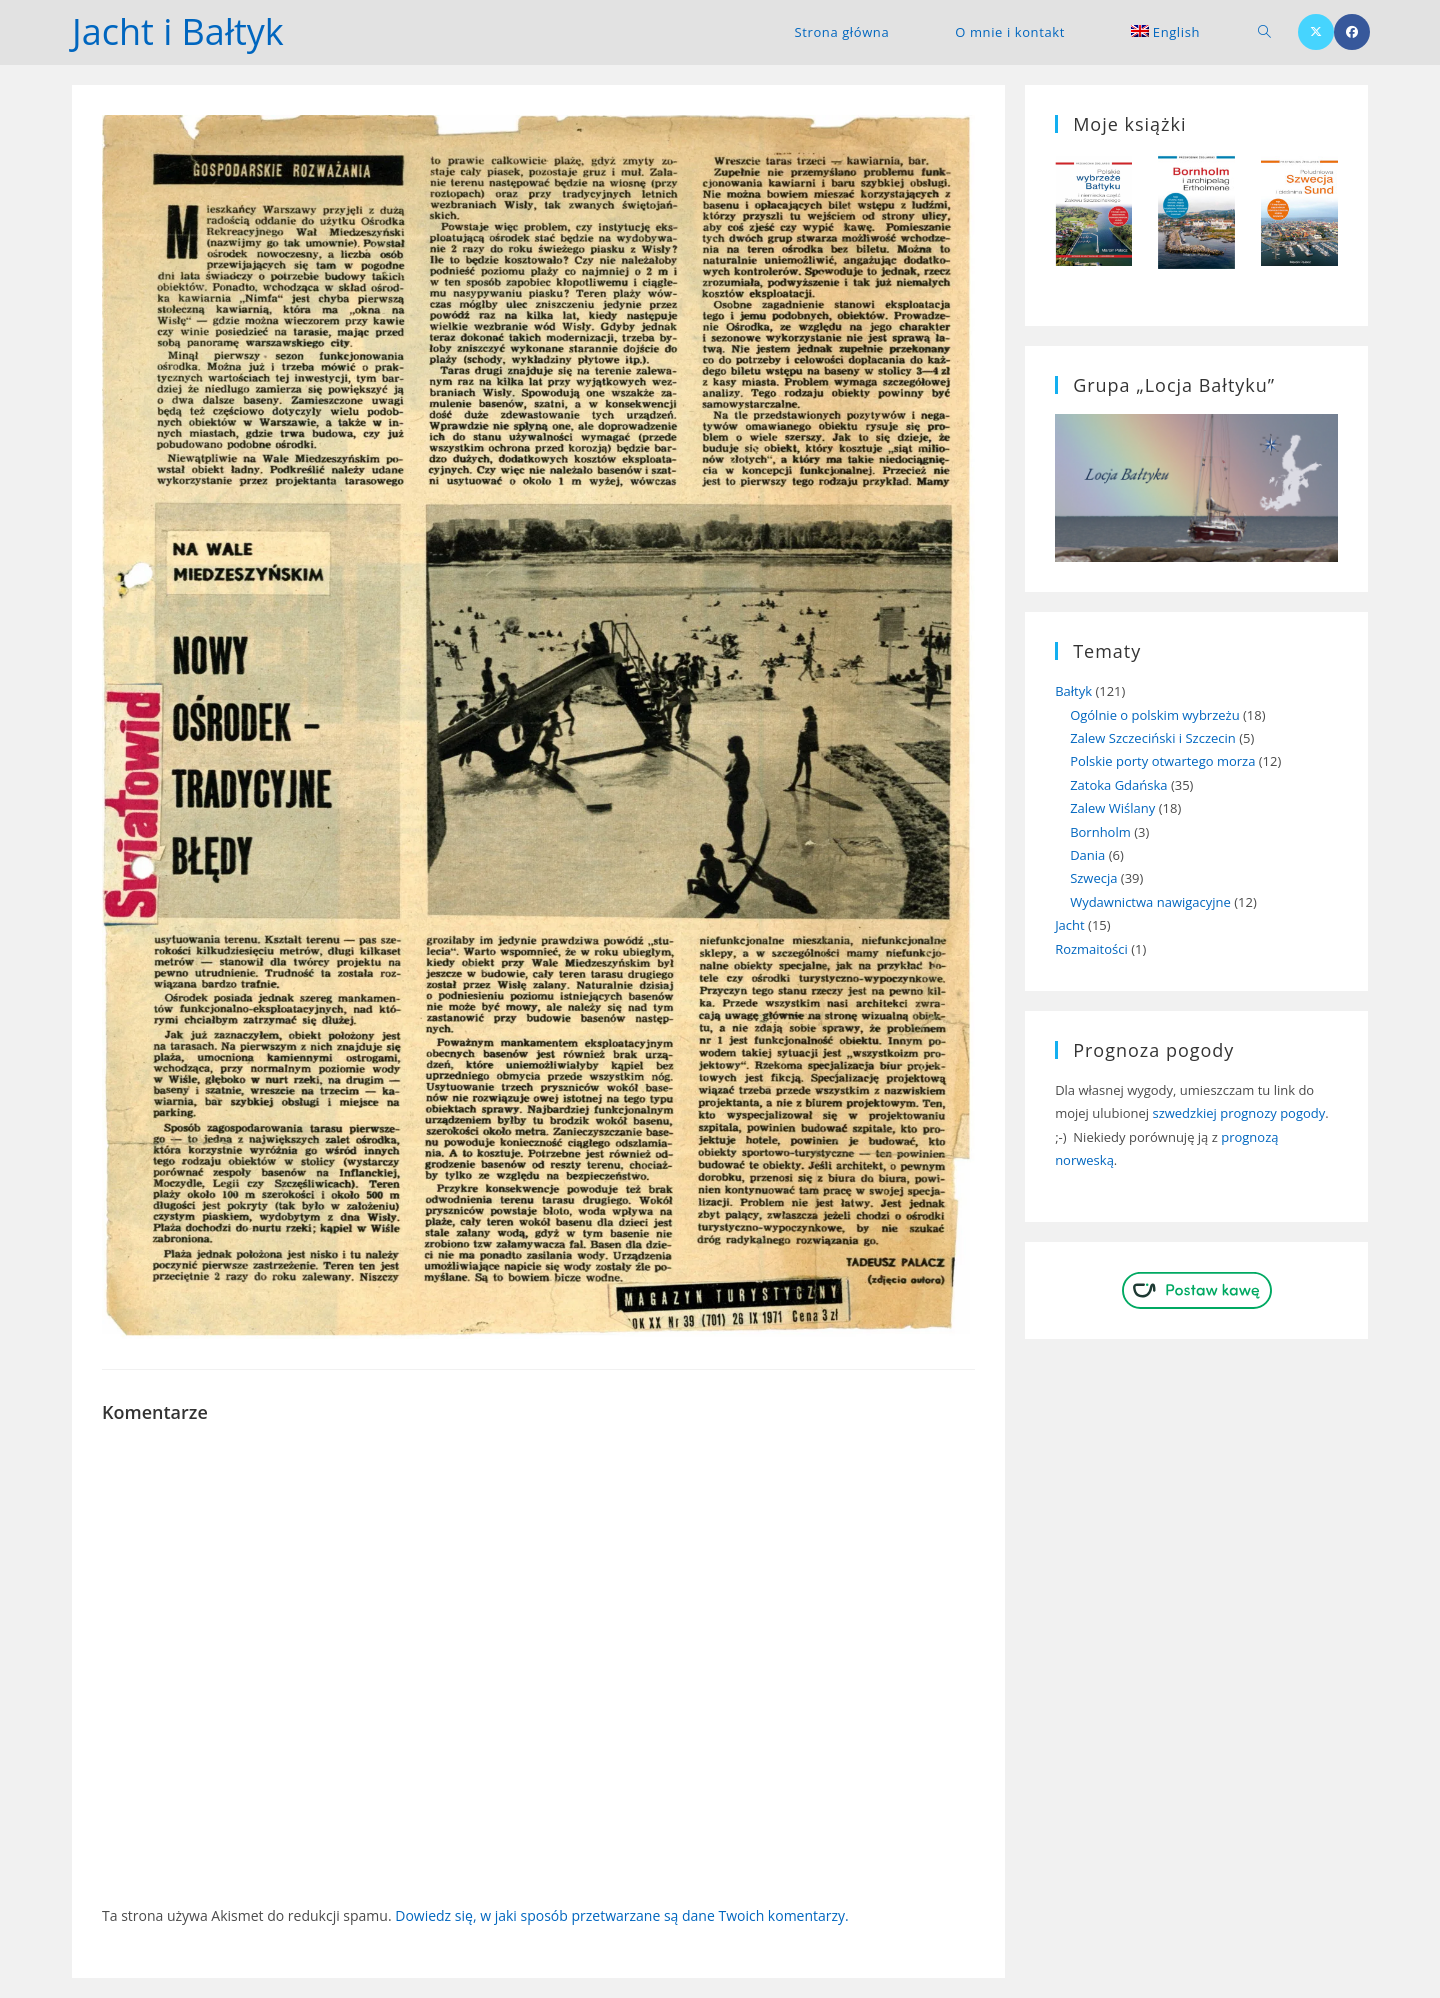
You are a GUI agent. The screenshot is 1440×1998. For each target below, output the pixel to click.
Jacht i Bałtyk (178, 31)
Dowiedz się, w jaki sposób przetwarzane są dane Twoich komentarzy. (622, 1915)
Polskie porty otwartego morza (1162, 761)
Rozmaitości (1091, 949)
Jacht (1070, 925)
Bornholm (1100, 832)
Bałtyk (1073, 691)
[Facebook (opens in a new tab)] (1352, 32)
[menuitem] (1165, 32)
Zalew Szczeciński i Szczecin (1153, 738)
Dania (1087, 855)
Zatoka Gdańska (1118, 785)
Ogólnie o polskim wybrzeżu (1155, 715)
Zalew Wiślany (1112, 808)
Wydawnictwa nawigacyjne (1150, 902)
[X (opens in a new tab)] (1316, 32)
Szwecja (1093, 878)
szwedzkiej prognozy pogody (1238, 1113)
